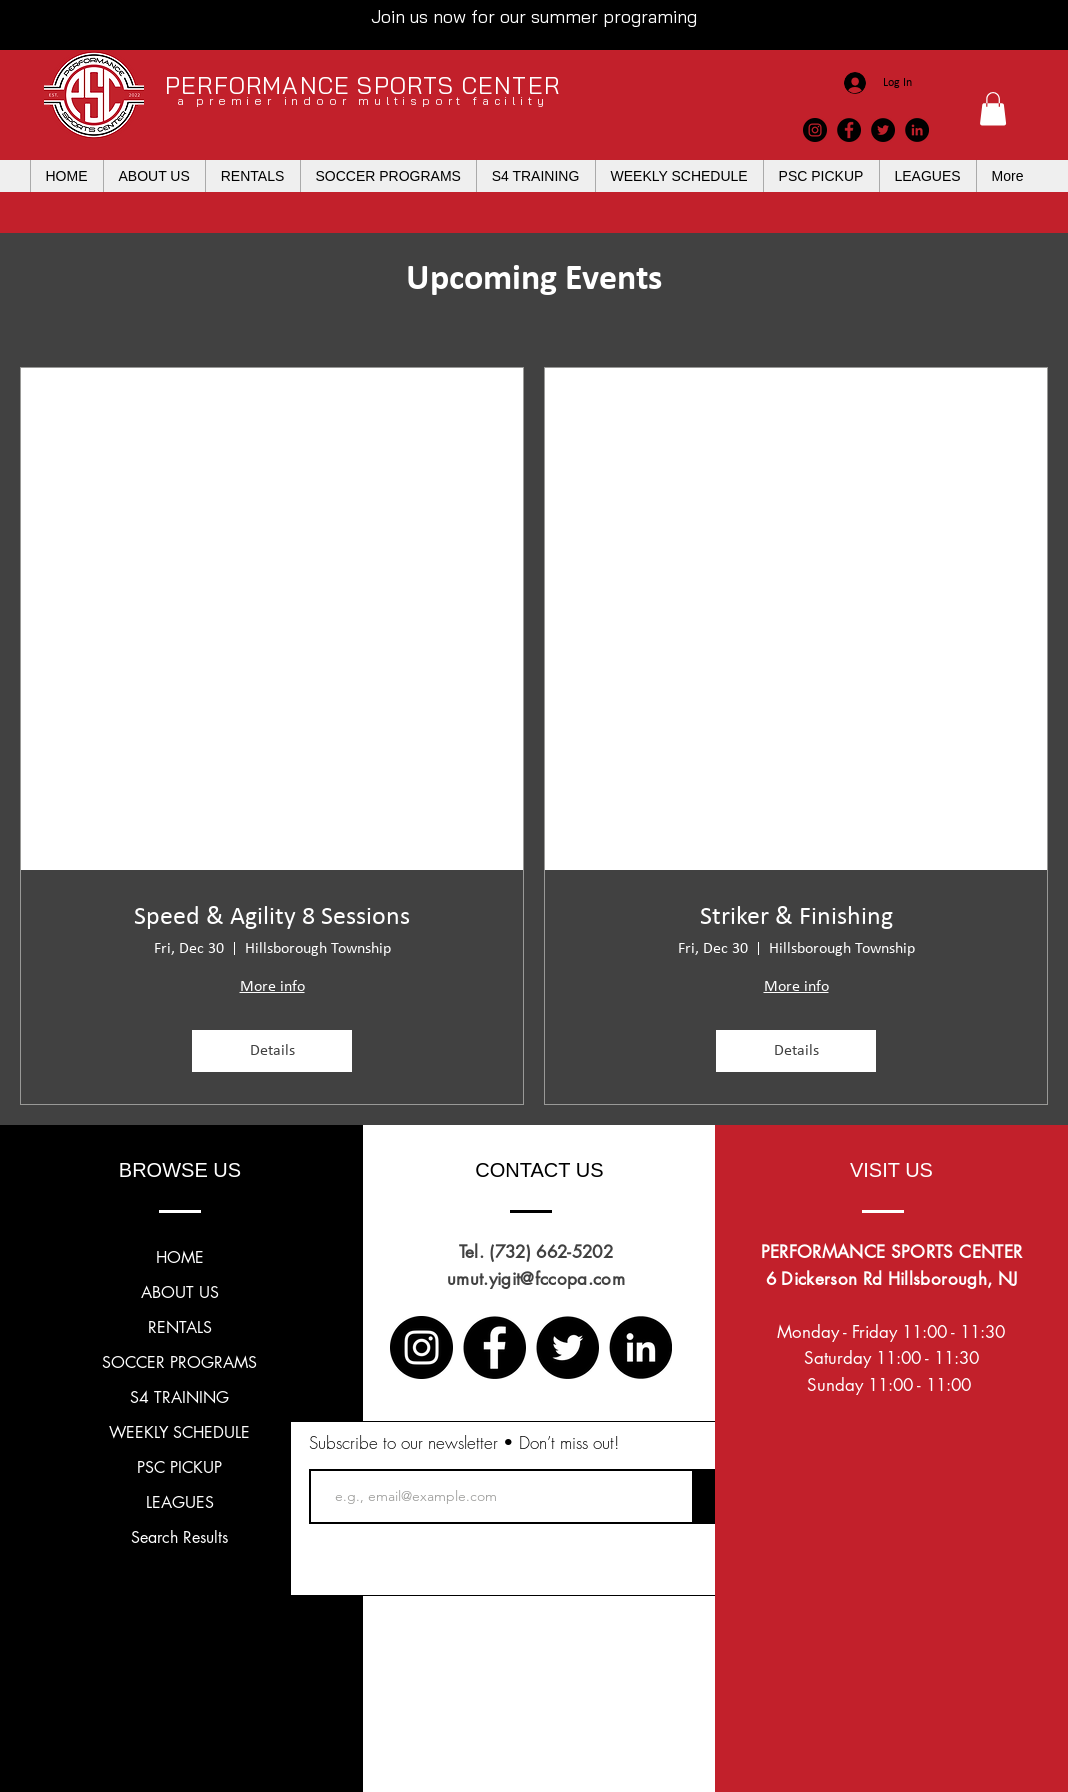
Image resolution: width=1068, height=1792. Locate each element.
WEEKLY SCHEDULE (179, 1432)
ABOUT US (180, 1292)
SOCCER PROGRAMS (179, 1362)
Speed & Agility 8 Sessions (272, 917)
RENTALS (180, 1327)
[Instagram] (815, 130)
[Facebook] (849, 130)
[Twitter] (883, 130)
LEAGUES (180, 1502)
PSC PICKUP (179, 1467)
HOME (180, 1257)
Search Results (179, 1537)
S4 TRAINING (179, 1397)
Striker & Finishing (796, 917)
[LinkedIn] (917, 130)
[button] (993, 108)
